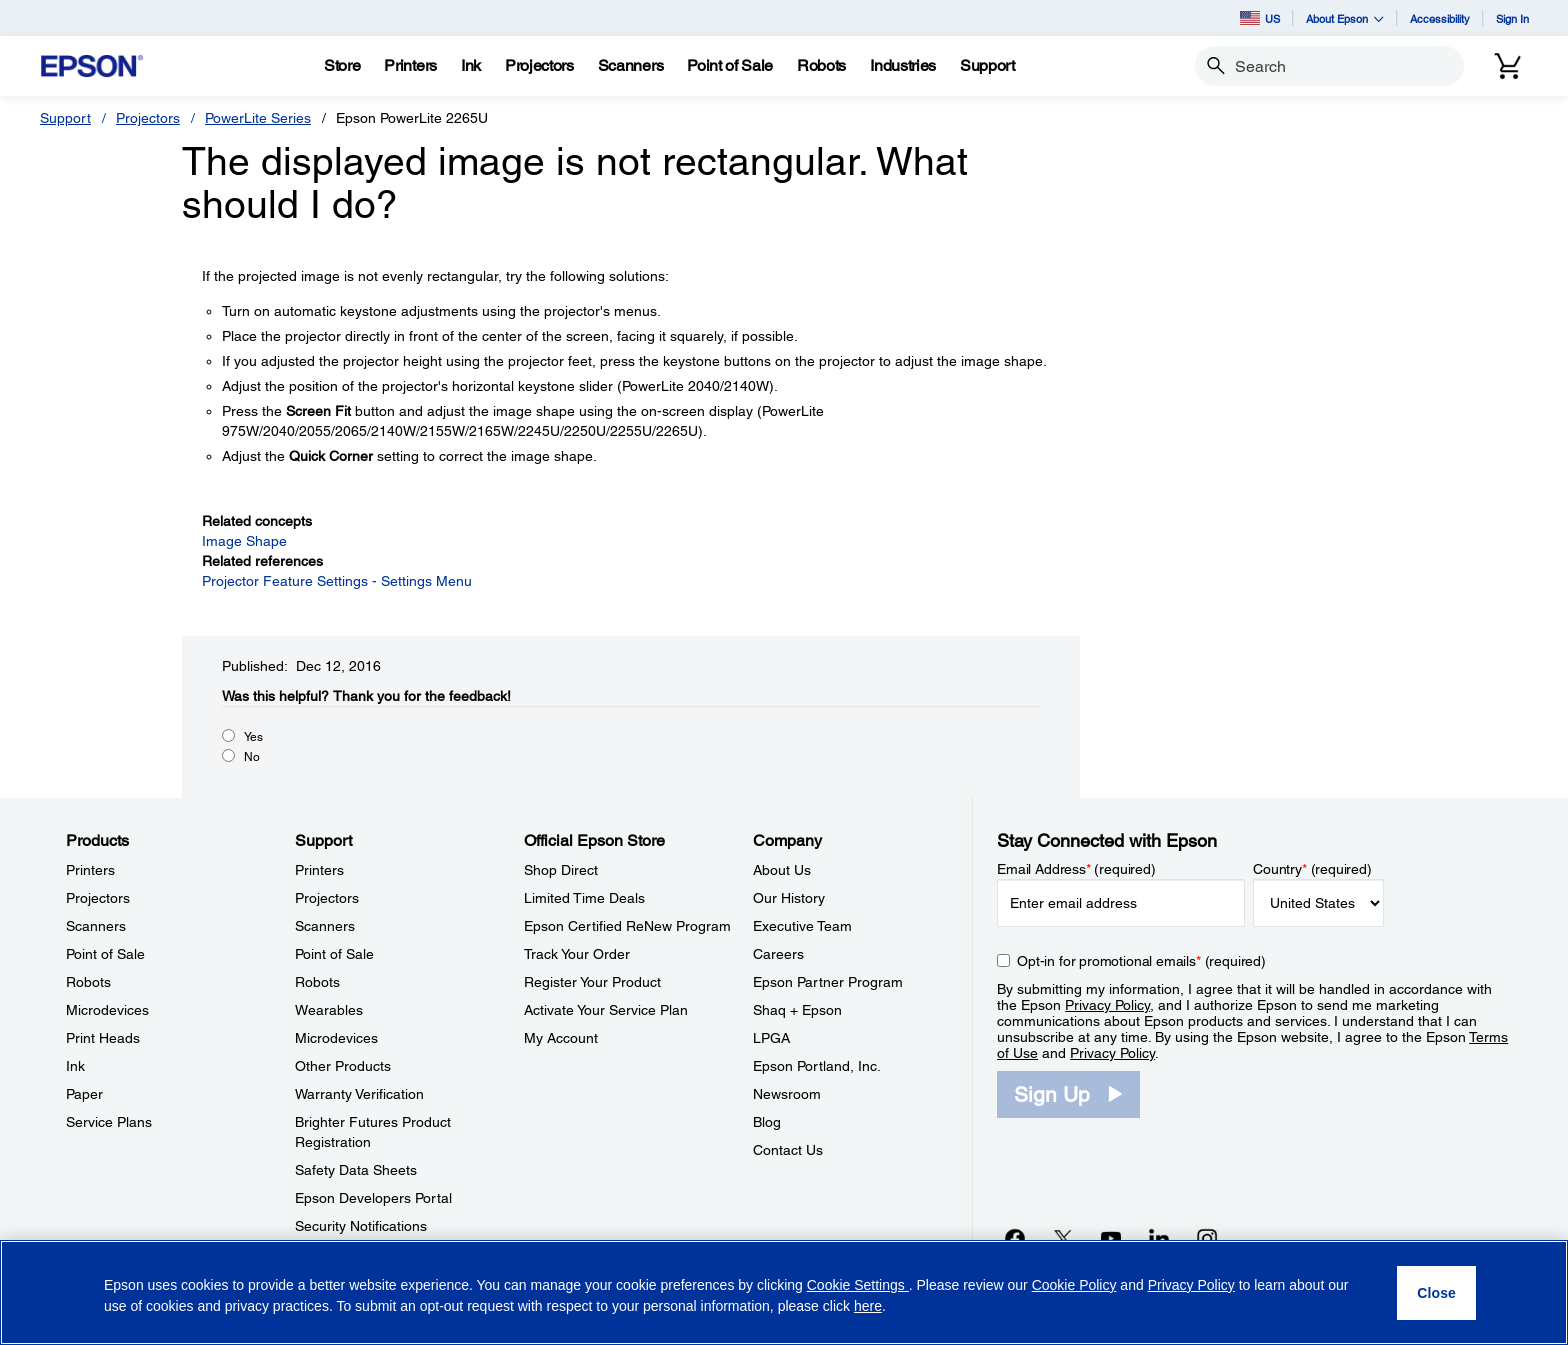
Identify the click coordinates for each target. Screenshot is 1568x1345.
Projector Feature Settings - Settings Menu (337, 581)
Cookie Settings (858, 1285)
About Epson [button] (1345, 18)
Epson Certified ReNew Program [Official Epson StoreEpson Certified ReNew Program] (627, 926)
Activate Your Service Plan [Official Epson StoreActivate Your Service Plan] (606, 1010)
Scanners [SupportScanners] (325, 926)
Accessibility (1440, 18)
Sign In (1512, 18)
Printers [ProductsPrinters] (90, 870)
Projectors (148, 118)
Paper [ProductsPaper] (84, 1094)
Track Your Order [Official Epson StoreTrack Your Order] (577, 954)
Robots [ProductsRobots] (88, 982)
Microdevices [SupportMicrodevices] (336, 1038)
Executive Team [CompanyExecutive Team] (802, 926)
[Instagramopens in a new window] (1207, 1238)
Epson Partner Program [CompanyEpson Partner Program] (828, 982)
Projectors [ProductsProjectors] (98, 898)
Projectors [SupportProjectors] (327, 898)
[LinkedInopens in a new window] (1159, 1238)
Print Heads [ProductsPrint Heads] (103, 1038)
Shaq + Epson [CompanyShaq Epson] (797, 1010)
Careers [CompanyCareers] (778, 954)
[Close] (1436, 1293)
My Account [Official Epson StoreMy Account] (561, 1038)
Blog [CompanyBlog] (767, 1122)
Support (65, 118)
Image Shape (244, 541)
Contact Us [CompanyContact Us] (788, 1150)
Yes (253, 737)
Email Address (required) (1076, 869)
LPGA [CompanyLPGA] (771, 1038)
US (1260, 18)
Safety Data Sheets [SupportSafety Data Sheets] (356, 1170)
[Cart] (1508, 66)
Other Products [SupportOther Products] (343, 1066)
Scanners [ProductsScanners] (96, 926)
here (868, 1306)
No (252, 757)
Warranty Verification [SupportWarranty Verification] (359, 1094)
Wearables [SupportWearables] (329, 1010)
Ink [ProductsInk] (75, 1066)
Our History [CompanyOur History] (789, 898)
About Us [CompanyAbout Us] (782, 870)
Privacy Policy (1107, 1005)
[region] (784, 1292)
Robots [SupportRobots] (317, 982)
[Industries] (903, 66)
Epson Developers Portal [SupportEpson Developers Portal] (373, 1198)
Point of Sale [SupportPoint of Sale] (334, 954)
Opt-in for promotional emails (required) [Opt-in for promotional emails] (1141, 961)
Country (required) (1312, 869)
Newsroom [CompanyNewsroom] (787, 1094)
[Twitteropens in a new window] (1063, 1238)
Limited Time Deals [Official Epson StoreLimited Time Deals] (584, 898)
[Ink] (471, 66)
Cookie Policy (1074, 1285)
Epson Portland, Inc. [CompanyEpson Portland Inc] (817, 1066)
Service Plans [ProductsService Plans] (109, 1122)
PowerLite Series (258, 118)
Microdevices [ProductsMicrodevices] (107, 1010)
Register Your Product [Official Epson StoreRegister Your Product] (592, 982)
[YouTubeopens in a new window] (1111, 1238)
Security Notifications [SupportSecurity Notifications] (361, 1226)
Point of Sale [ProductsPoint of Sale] (105, 954)
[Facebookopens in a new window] (1015, 1238)
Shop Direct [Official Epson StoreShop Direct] (561, 870)
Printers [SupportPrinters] (319, 870)
